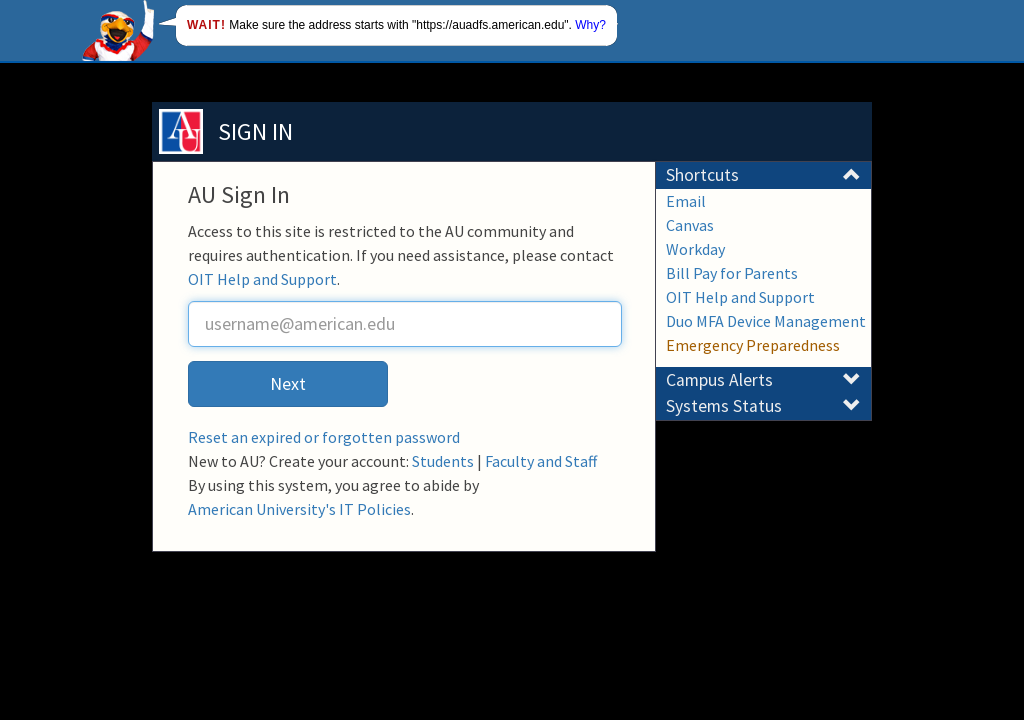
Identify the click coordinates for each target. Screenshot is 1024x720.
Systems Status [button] (763, 406)
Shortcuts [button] (763, 175)
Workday (695, 249)
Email (686, 201)
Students (443, 461)
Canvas (690, 225)
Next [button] (288, 383)
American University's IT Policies (299, 509)
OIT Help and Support (262, 279)
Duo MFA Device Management (766, 321)
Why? (590, 25)
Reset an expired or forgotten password (324, 437)
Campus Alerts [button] (763, 380)
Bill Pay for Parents (732, 273)
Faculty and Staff (541, 461)
